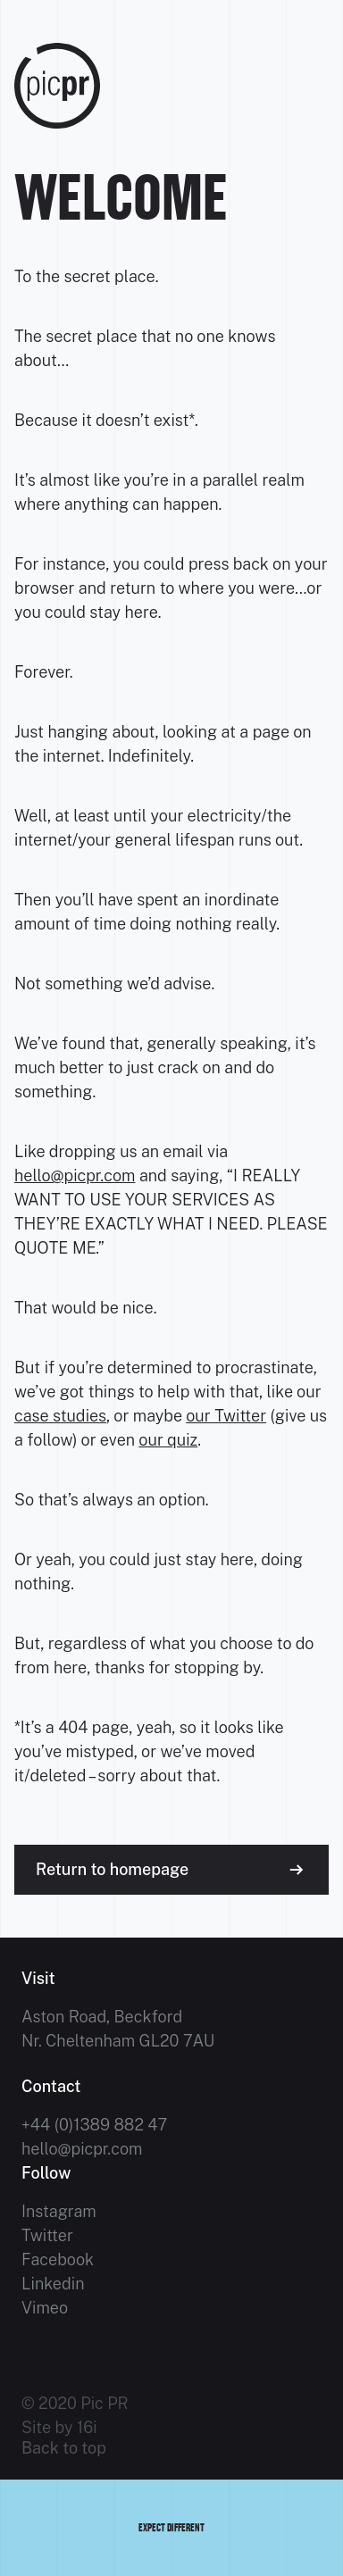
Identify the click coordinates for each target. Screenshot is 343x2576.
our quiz (167, 1439)
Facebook (57, 2259)
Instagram (58, 2211)
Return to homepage (112, 1869)
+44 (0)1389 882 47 (94, 2124)
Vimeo (44, 2307)
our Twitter (226, 1415)
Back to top (63, 2448)
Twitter (47, 2235)
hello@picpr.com (74, 1175)
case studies (60, 1415)
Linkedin (53, 2283)
